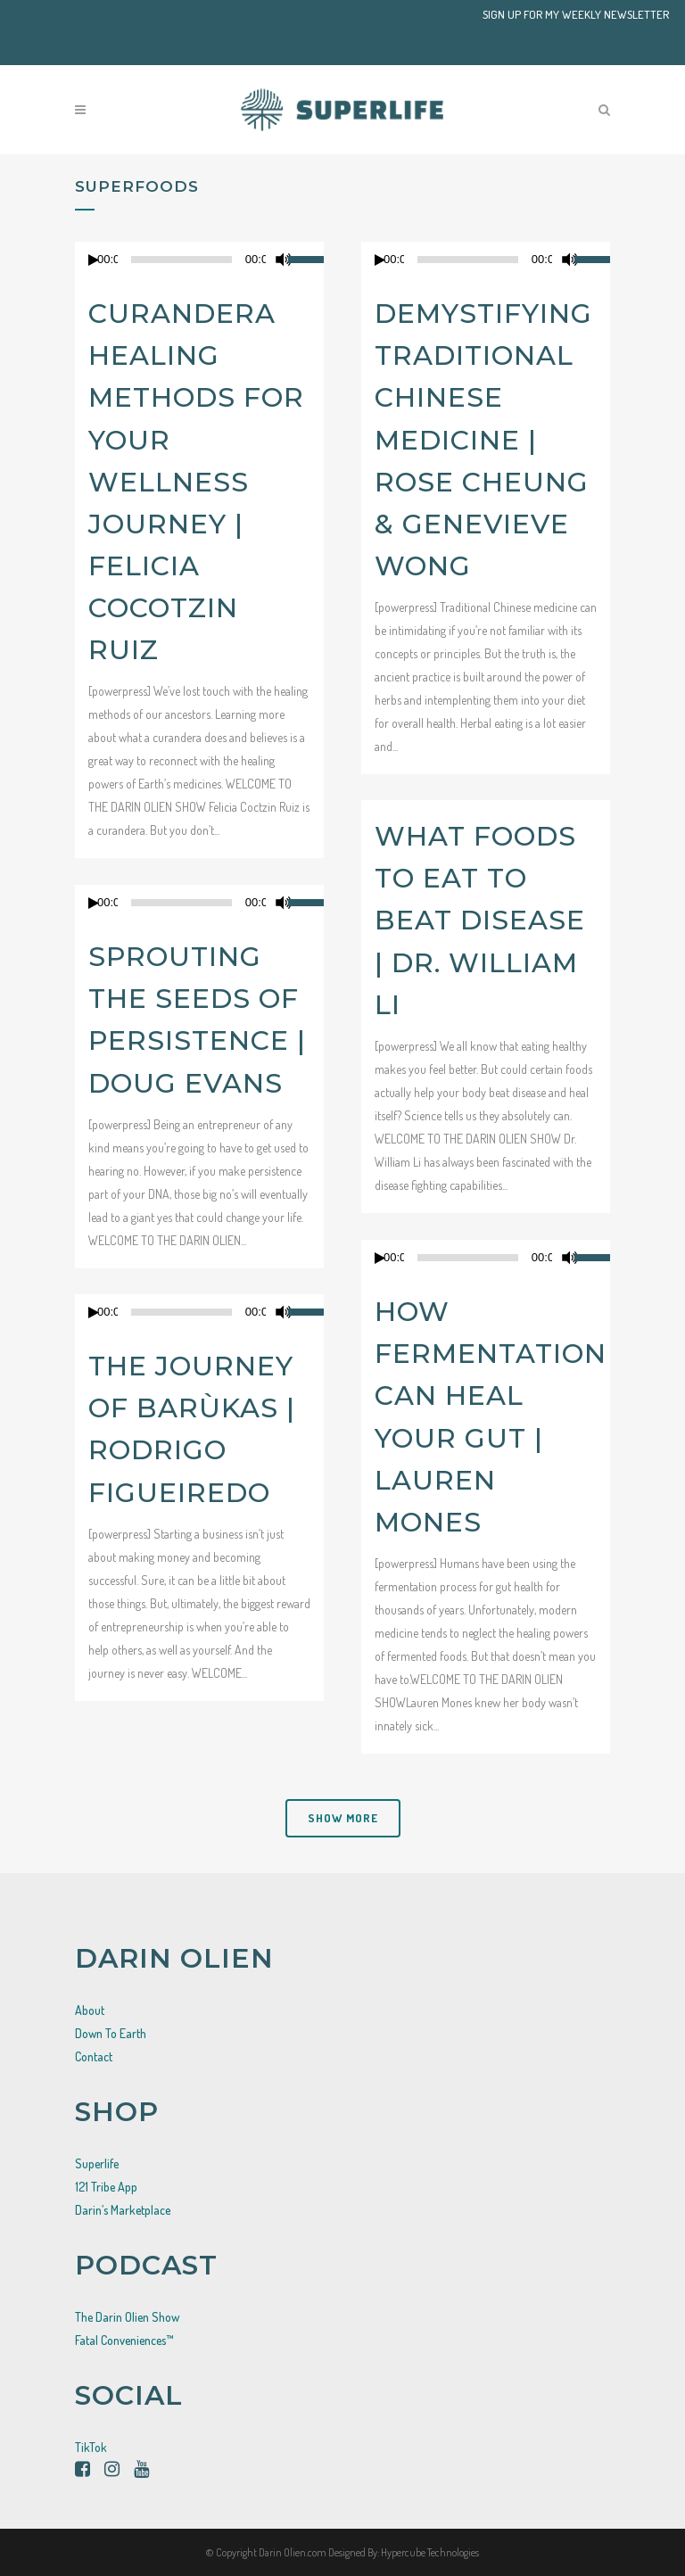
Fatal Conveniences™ (124, 2340)
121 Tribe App (106, 2186)
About (89, 2010)
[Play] (93, 260)
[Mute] (284, 259)
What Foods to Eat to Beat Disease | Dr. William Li (480, 920)
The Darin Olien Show (127, 2316)
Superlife (97, 2163)
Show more (343, 1818)
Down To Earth (110, 2033)
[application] (199, 259)
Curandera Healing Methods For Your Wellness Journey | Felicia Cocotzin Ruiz (196, 481)
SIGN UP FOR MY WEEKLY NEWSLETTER (576, 14)
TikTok (91, 2447)
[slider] (306, 258)
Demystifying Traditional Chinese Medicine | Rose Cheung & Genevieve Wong (483, 439)
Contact (93, 2056)
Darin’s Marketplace (122, 2209)
